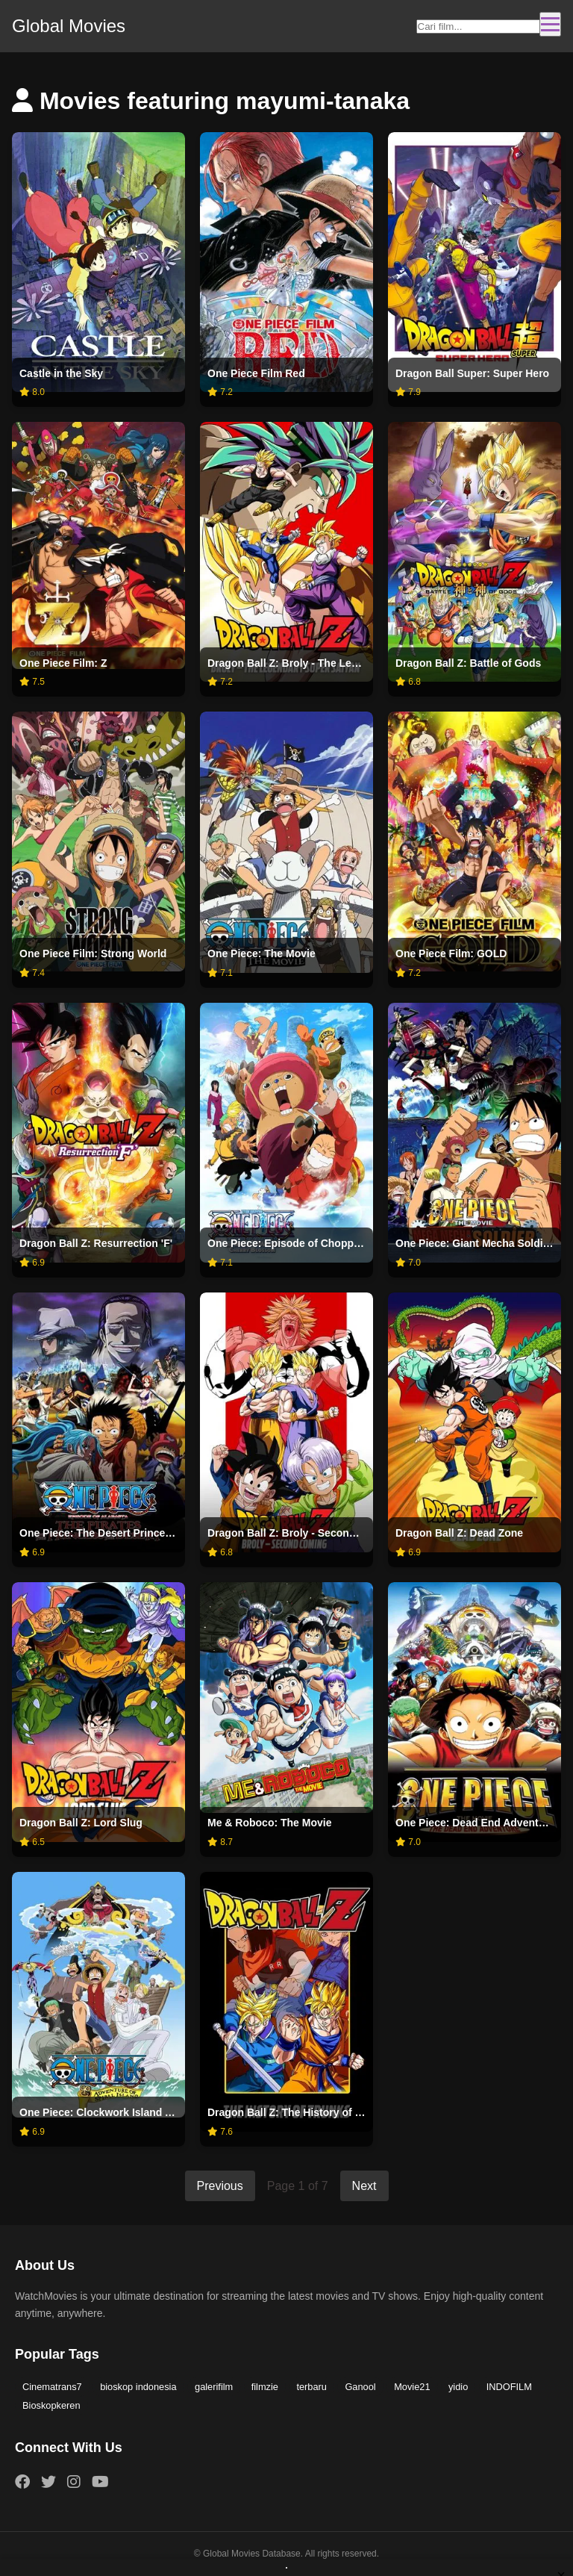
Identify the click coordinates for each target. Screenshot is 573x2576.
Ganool (360, 2386)
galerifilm (214, 2386)
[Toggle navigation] (550, 24)
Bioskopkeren (51, 2405)
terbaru (311, 2386)
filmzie (264, 2386)
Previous (220, 2186)
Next (364, 2186)
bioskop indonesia (138, 2386)
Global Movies (68, 26)
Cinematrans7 (52, 2386)
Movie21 (412, 2386)
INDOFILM (509, 2386)
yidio (458, 2386)
